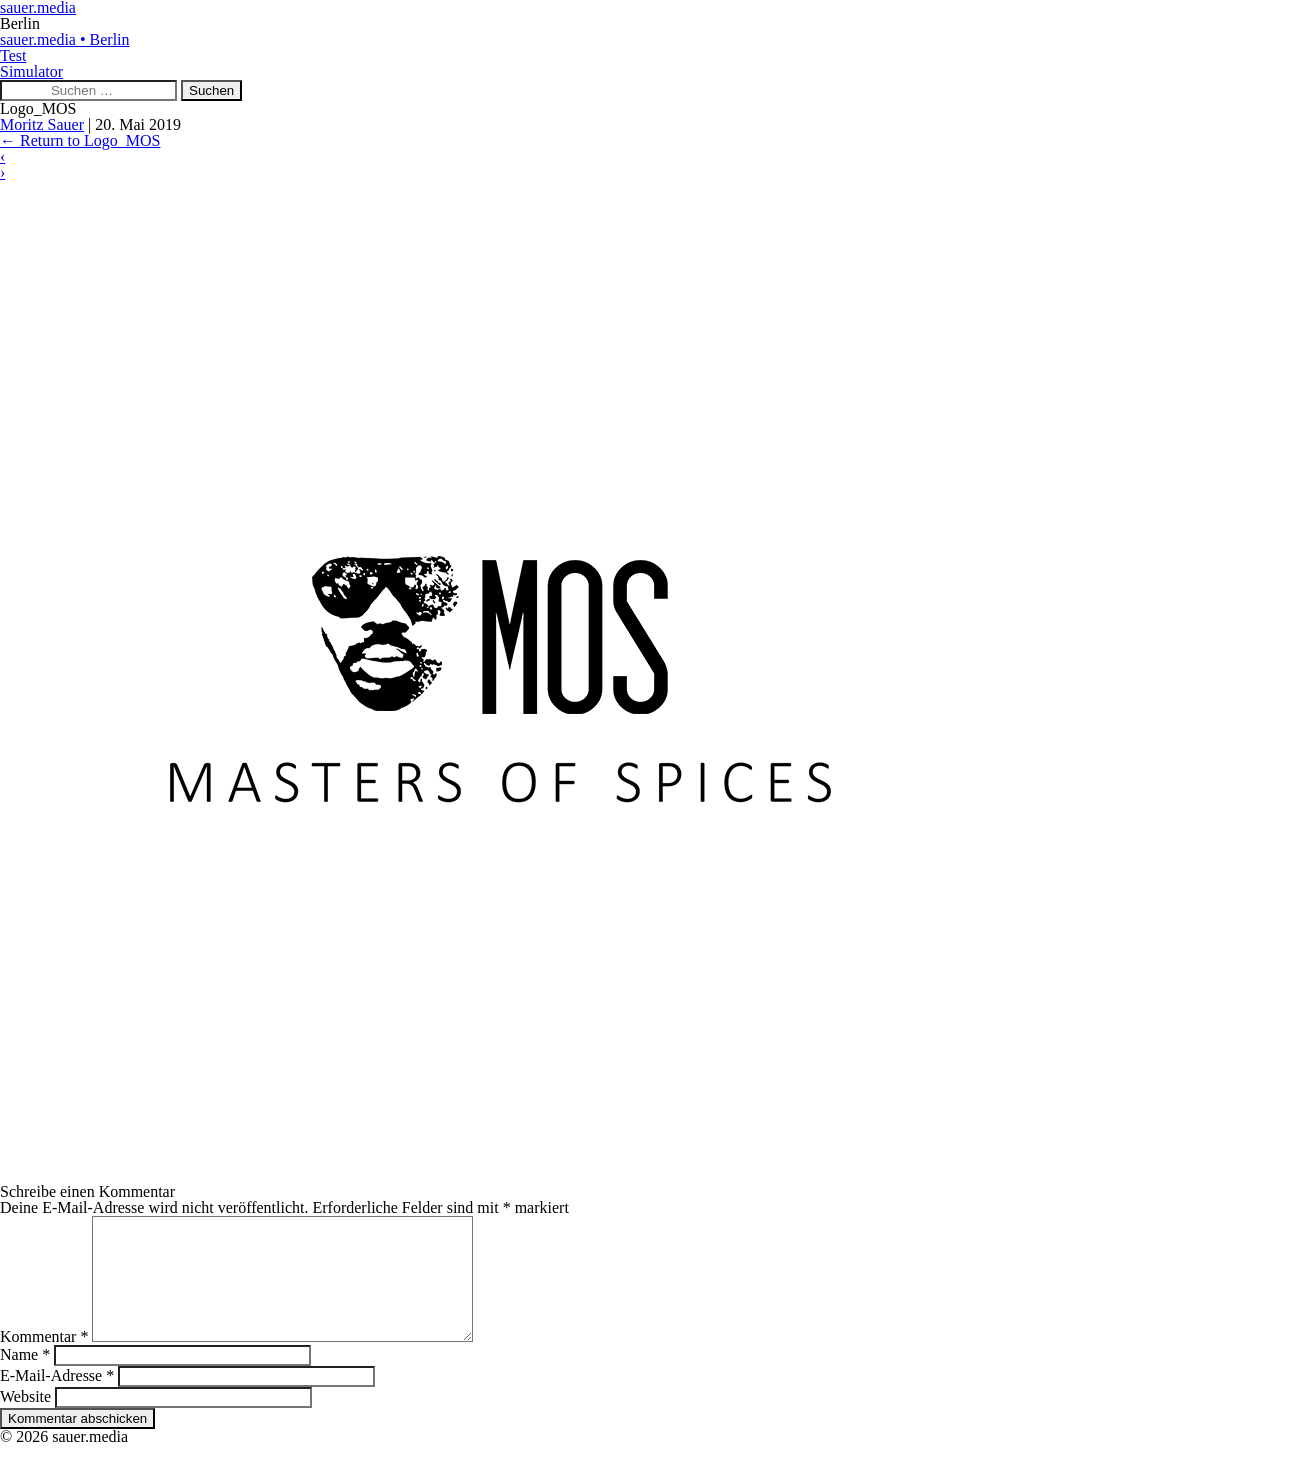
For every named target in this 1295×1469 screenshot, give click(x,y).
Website (25, 1420)
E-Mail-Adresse (57, 1399)
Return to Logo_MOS (80, 140)
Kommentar (44, 1360)
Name (25, 1378)
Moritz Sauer (42, 124)
